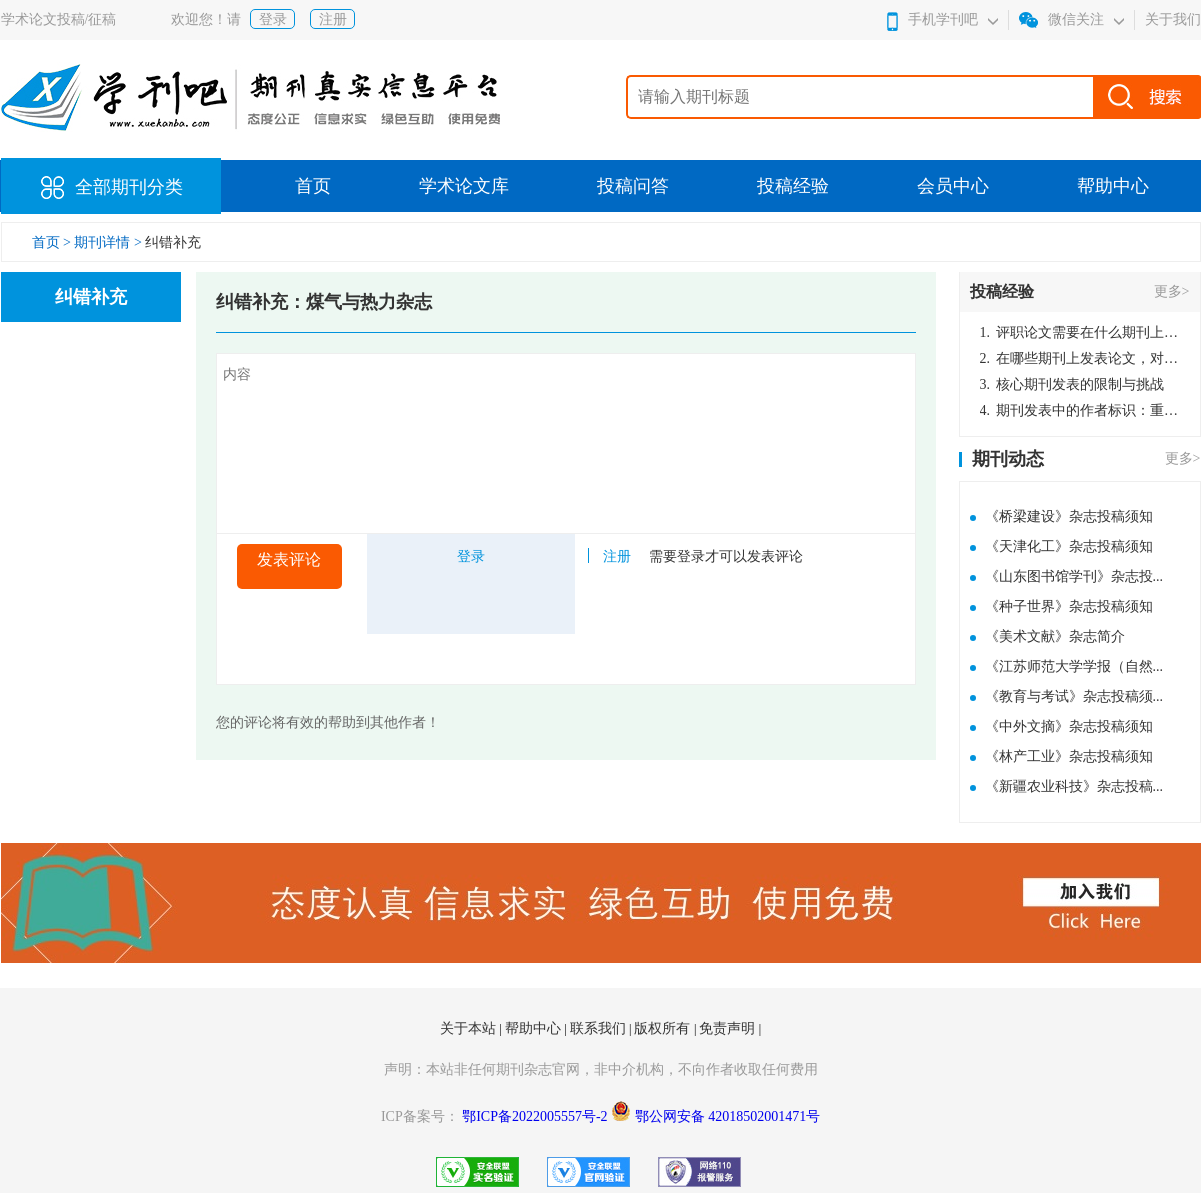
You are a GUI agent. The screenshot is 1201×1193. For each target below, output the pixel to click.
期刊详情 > (107, 242)
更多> (1172, 291)
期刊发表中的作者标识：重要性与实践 (1080, 410)
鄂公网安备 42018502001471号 (728, 1116)
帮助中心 (1113, 186)
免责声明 (729, 1028)
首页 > (53, 242)
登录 (273, 19)
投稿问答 (633, 186)
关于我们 (1173, 19)
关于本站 (470, 1028)
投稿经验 (793, 186)
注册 (333, 19)
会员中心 (953, 186)
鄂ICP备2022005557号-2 (536, 1116)
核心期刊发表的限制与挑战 (1072, 384)
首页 (313, 186)
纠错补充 (173, 242)
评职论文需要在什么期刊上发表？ (1080, 332)
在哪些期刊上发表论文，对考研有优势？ (1080, 358)
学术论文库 (464, 186)
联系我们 (600, 1028)
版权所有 (664, 1028)
